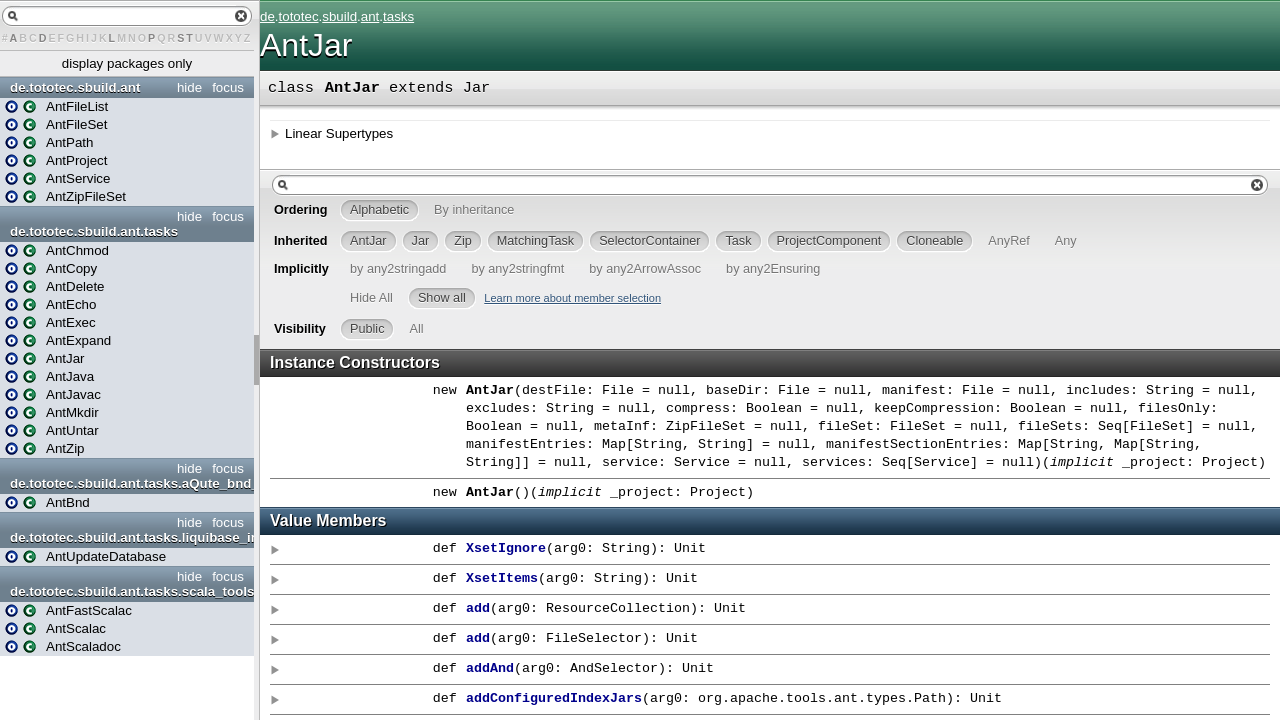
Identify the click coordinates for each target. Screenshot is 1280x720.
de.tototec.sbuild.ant (75, 87)
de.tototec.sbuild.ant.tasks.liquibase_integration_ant (129, 537)
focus (228, 87)
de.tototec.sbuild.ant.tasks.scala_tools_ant (129, 591)
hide (189, 87)
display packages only (127, 63)
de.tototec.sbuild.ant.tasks (94, 231)
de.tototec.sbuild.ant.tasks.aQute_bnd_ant (129, 483)
